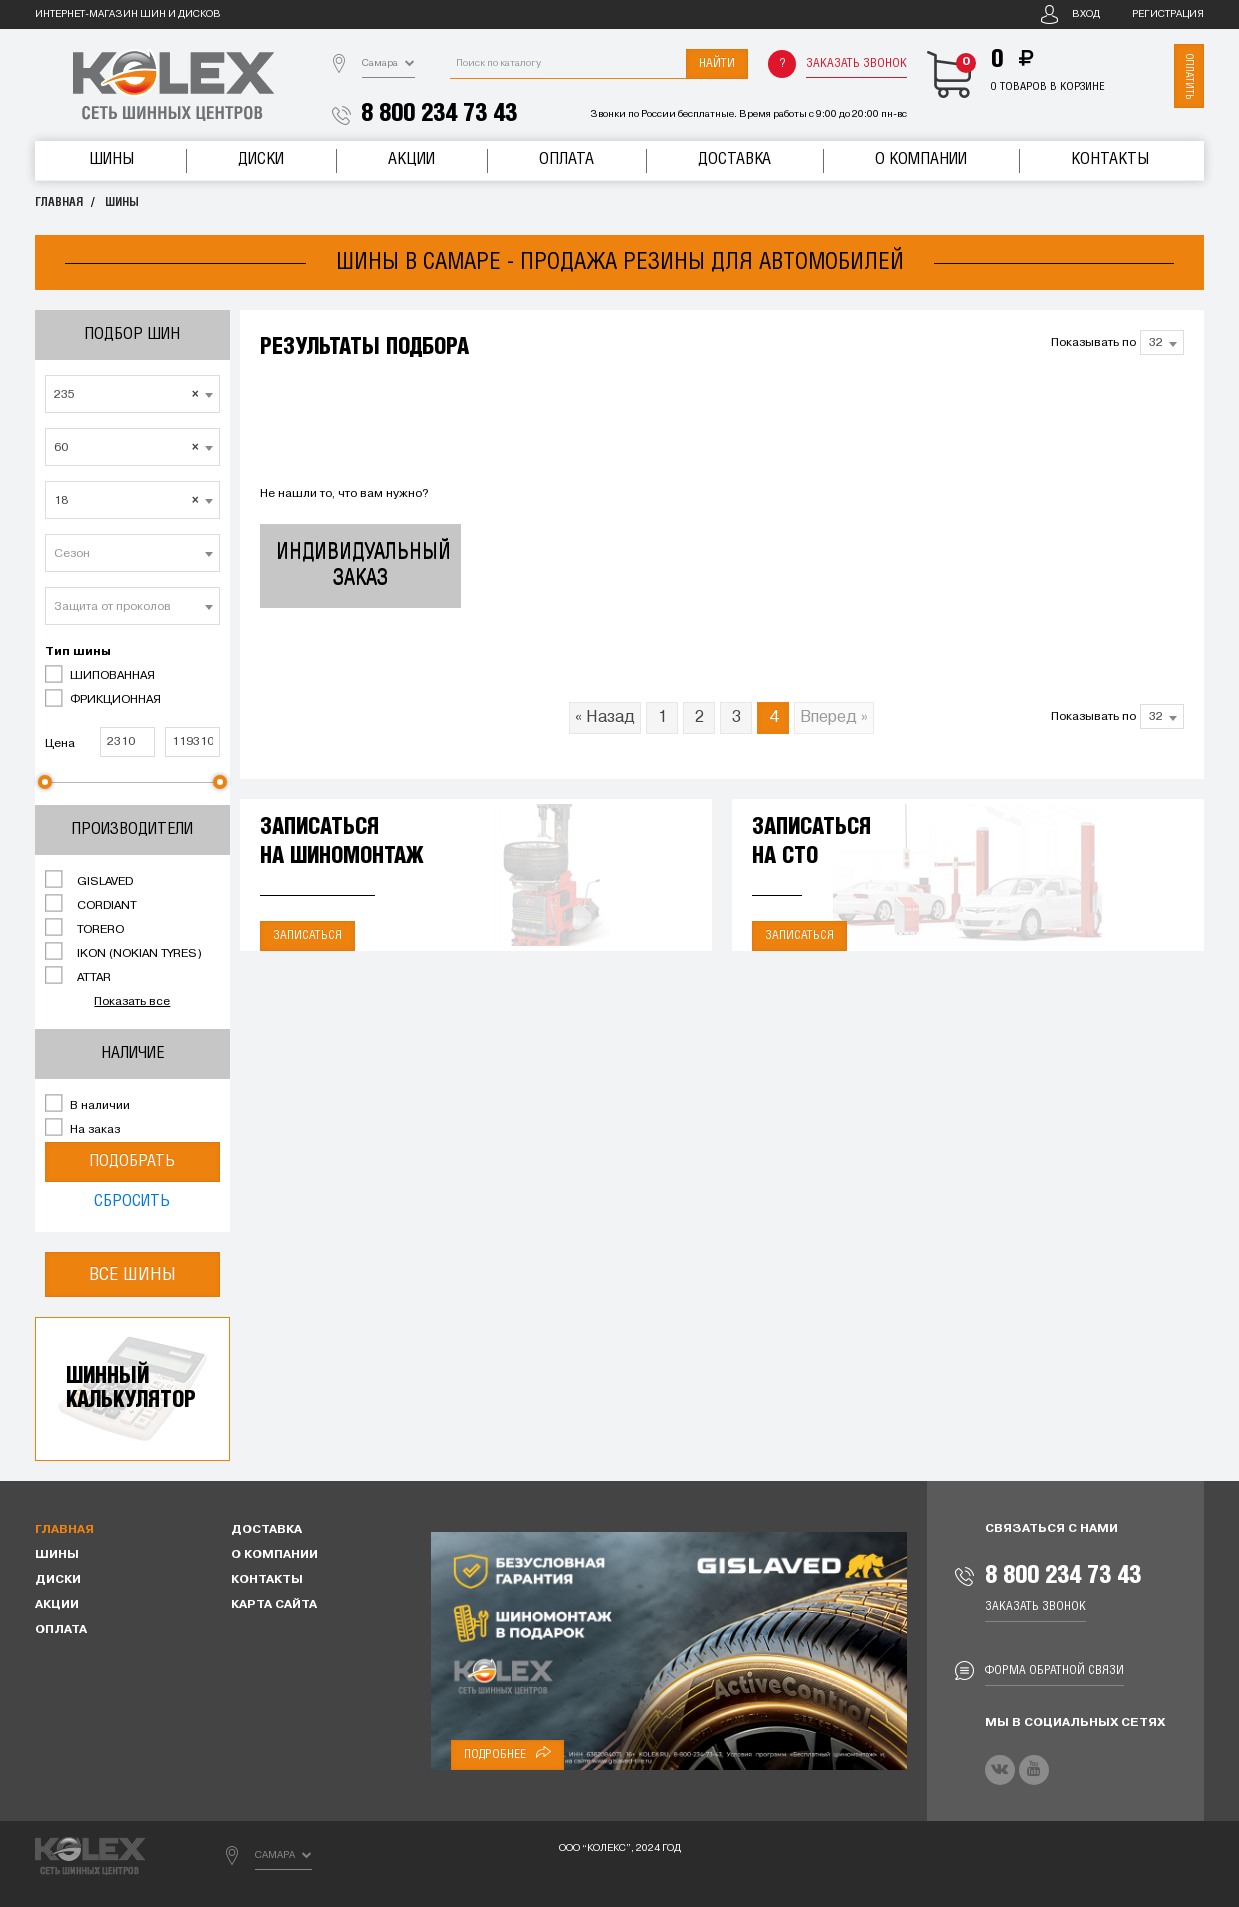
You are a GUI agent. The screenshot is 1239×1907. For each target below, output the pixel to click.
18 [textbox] (126, 501)
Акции (411, 159)
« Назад (605, 718)
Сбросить (132, 1201)
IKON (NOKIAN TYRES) (123, 952)
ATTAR (78, 976)
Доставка (734, 159)
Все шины (132, 1274)
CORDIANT (91, 904)
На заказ (82, 1128)
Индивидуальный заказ (363, 565)
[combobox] (132, 394)
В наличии (87, 1104)
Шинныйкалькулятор (131, 1388)
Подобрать (132, 1161)
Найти (717, 63)
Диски (261, 159)
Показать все (132, 1002)
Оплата (566, 159)
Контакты (1110, 159)
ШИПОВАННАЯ (100, 674)
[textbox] (132, 554)
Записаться (307, 935)
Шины (111, 159)
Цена (60, 744)
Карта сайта (274, 1605)
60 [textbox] (126, 448)
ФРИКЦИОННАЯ (103, 698)
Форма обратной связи (1054, 1670)
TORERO (84, 928)
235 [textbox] (126, 395)
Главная (59, 202)
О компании (921, 159)
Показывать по (1093, 343)
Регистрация (1168, 14)
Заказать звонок (856, 63)
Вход (1086, 14)
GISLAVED (89, 880)
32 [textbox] (1156, 343)
